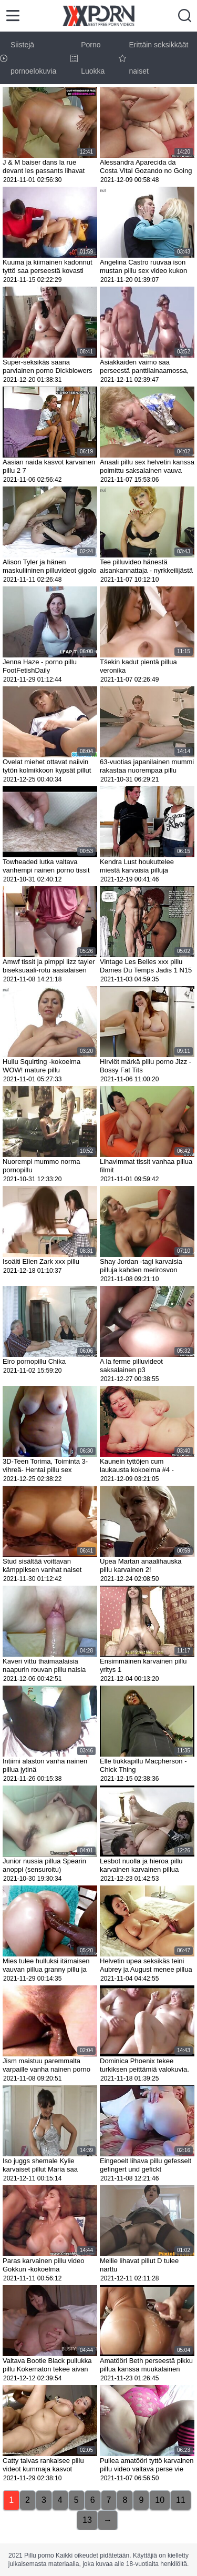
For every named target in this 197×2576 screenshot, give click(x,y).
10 (159, 2500)
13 (87, 2520)
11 (180, 2500)
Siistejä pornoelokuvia (28, 57)
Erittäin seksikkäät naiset (154, 57)
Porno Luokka (87, 57)
